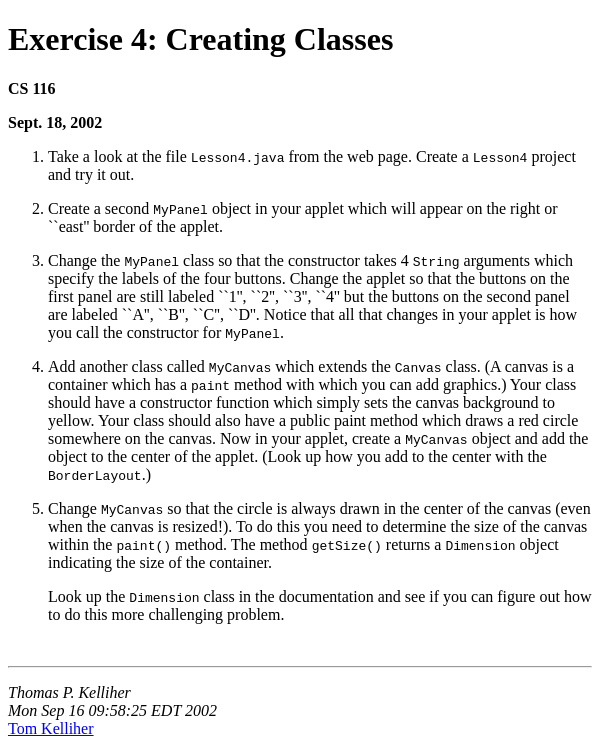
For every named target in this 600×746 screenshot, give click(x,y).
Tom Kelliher (51, 728)
